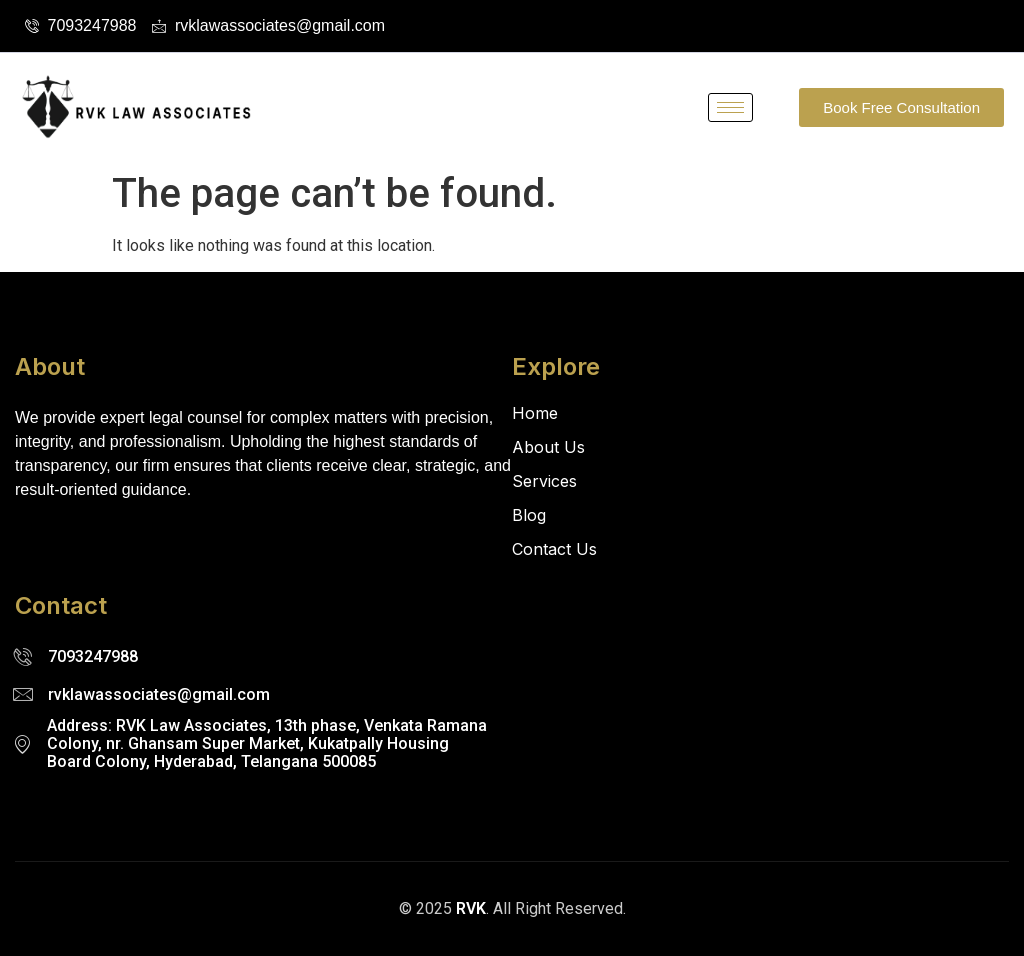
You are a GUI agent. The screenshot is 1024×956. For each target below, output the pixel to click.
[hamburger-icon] (730, 107)
